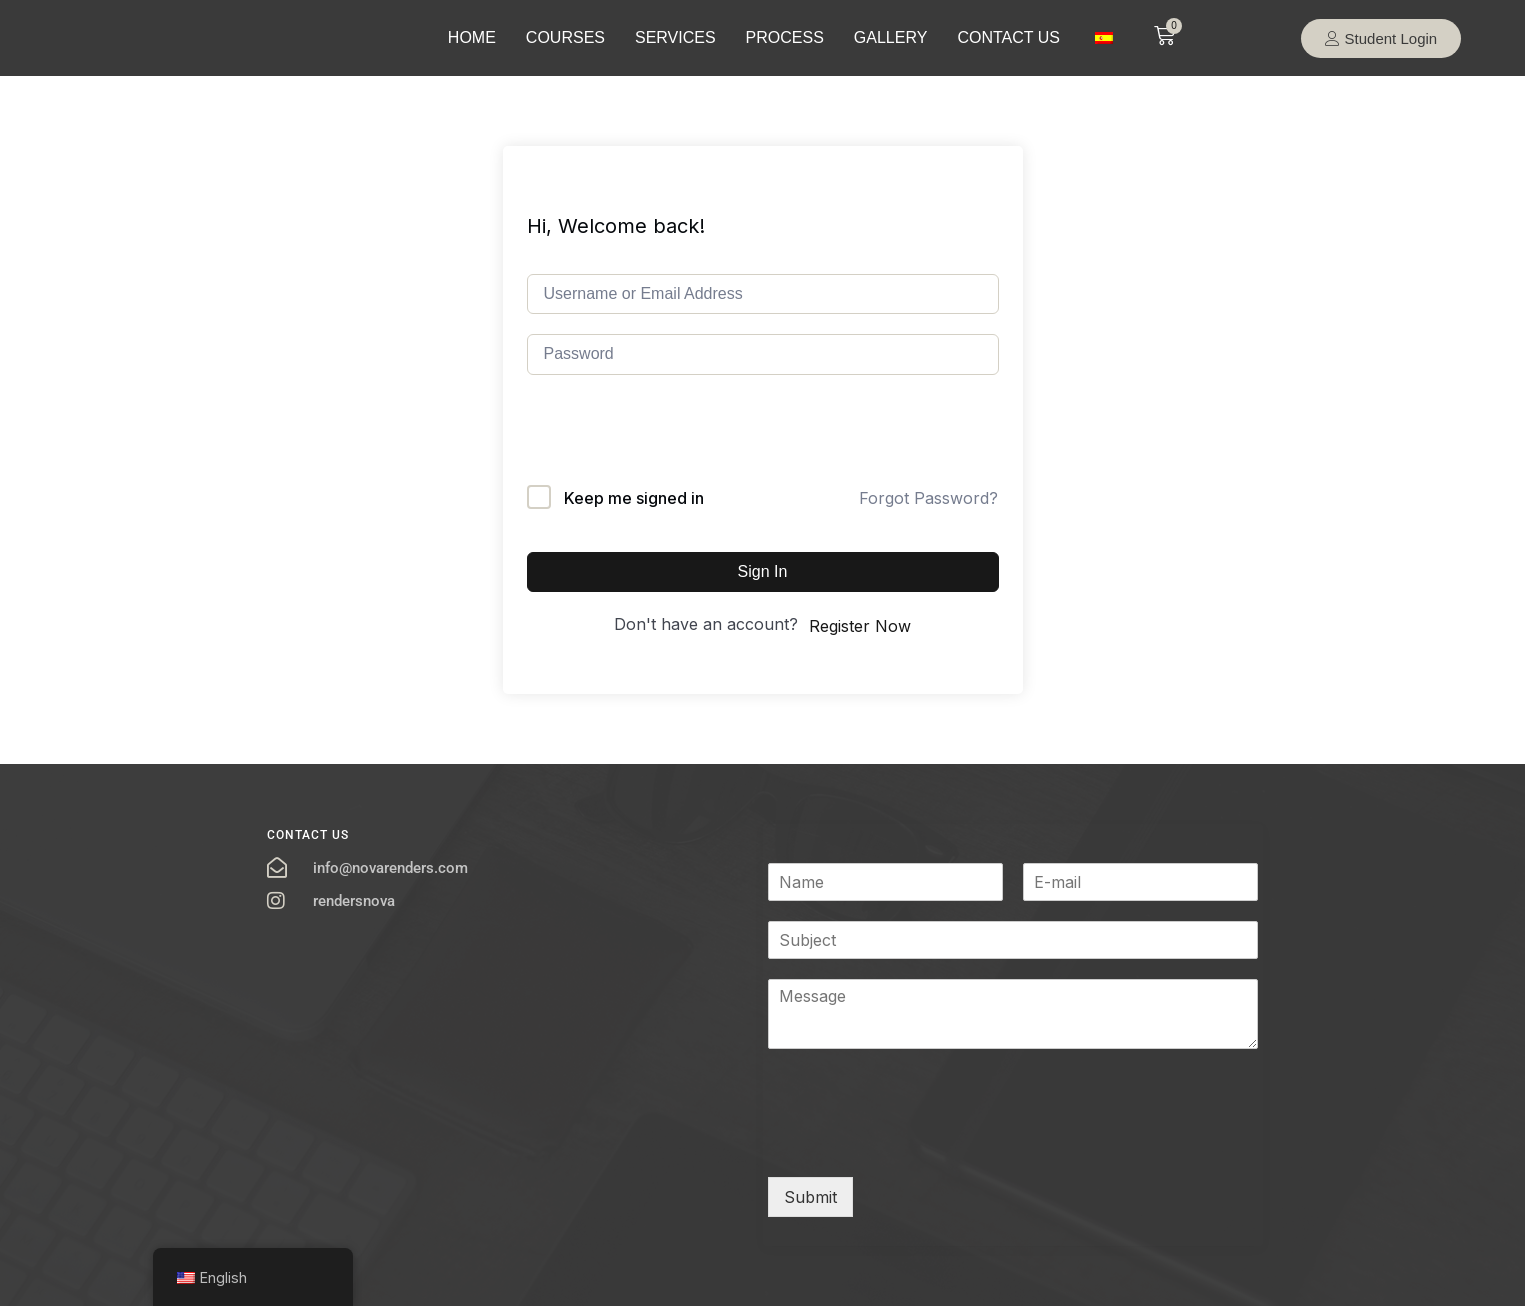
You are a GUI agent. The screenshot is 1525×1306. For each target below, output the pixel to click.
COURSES (565, 37)
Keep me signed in (634, 498)
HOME (472, 37)
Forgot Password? (928, 498)
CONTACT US (1008, 37)
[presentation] (679, 446)
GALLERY (891, 37)
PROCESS (785, 37)
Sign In (763, 571)
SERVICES (675, 37)
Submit (810, 1197)
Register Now (860, 626)
